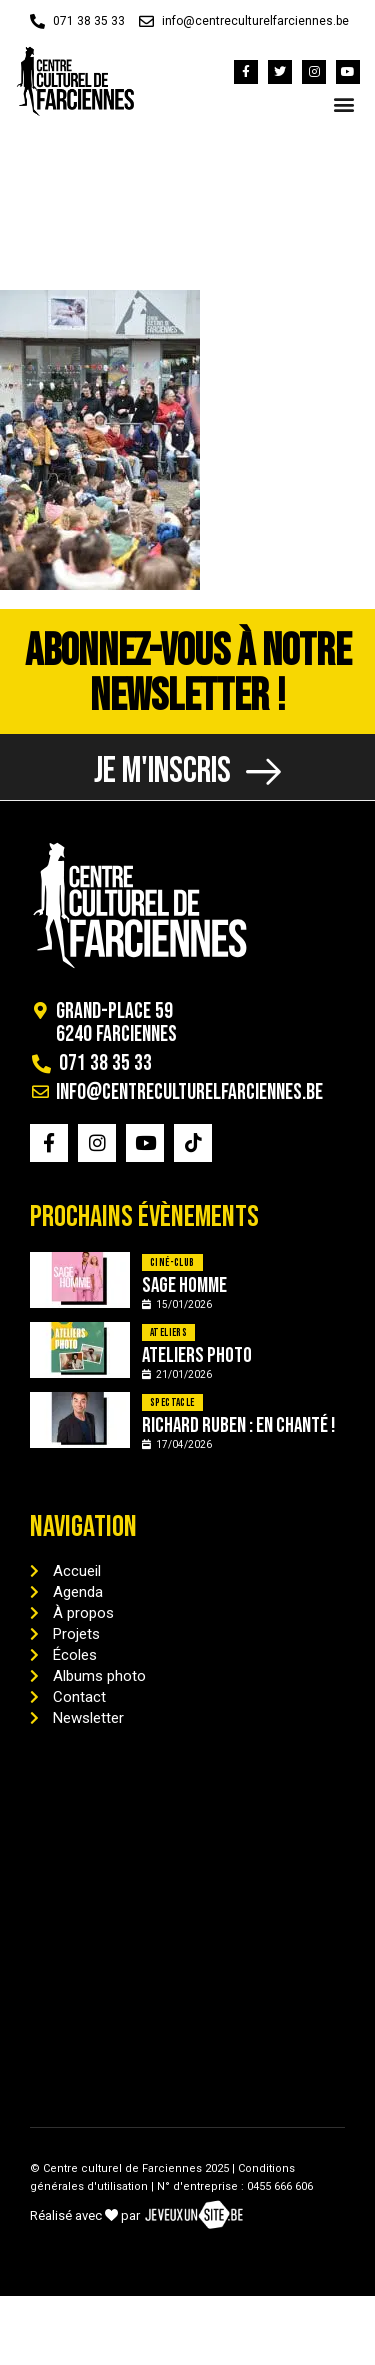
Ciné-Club (172, 1262)
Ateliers (168, 1332)
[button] (343, 104)
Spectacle (172, 1402)
